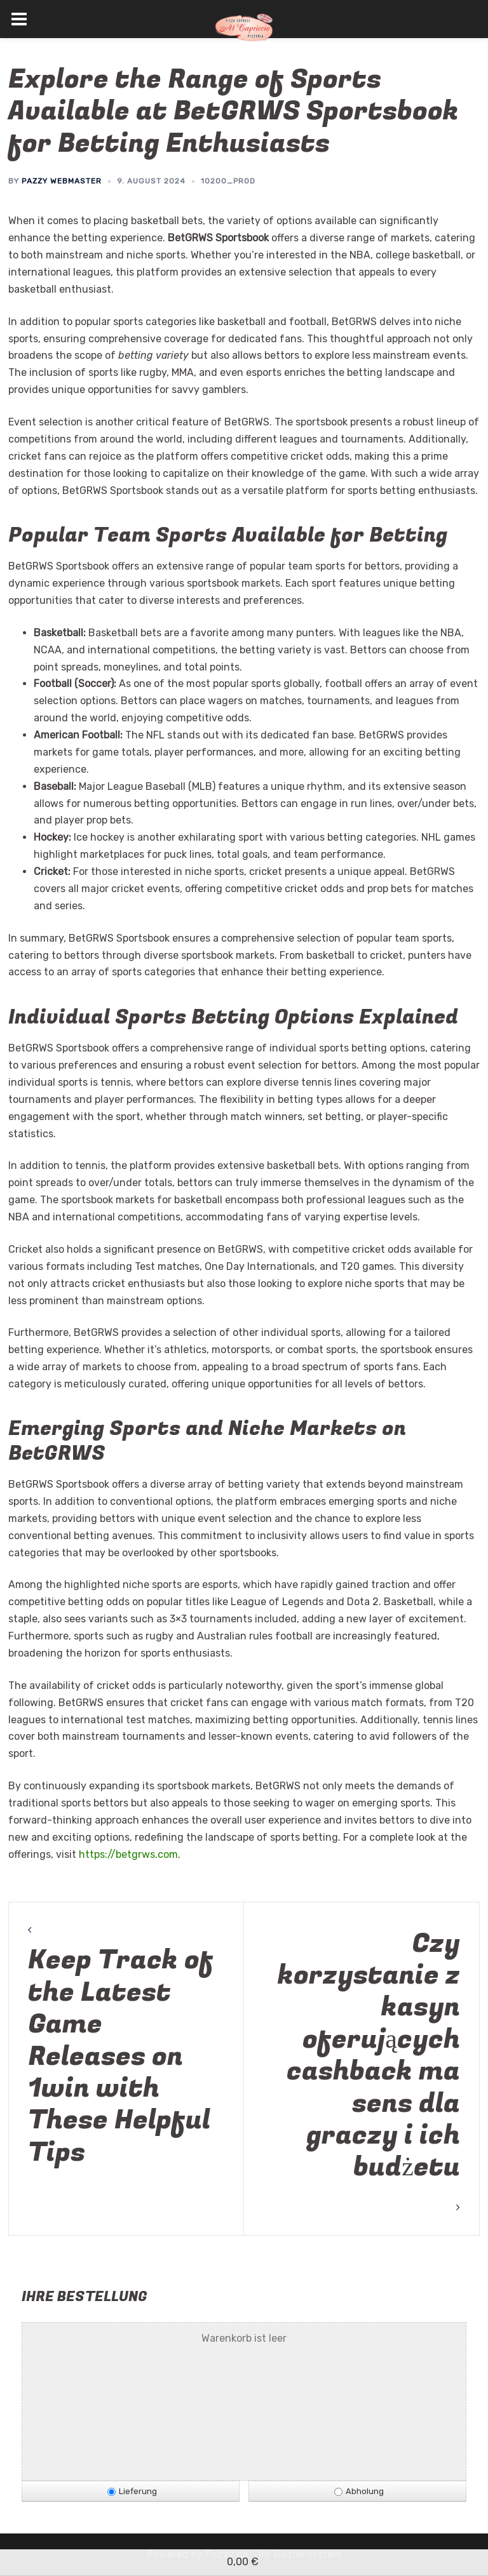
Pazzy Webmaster (62, 181)
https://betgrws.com (128, 1854)
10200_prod (228, 181)
